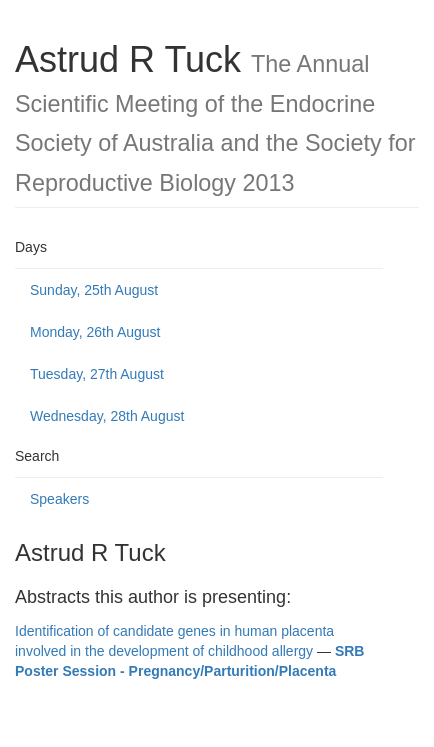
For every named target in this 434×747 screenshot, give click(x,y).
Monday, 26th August (95, 332)
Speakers (59, 499)
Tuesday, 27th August (97, 374)
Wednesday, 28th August (107, 416)
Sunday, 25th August (94, 290)
